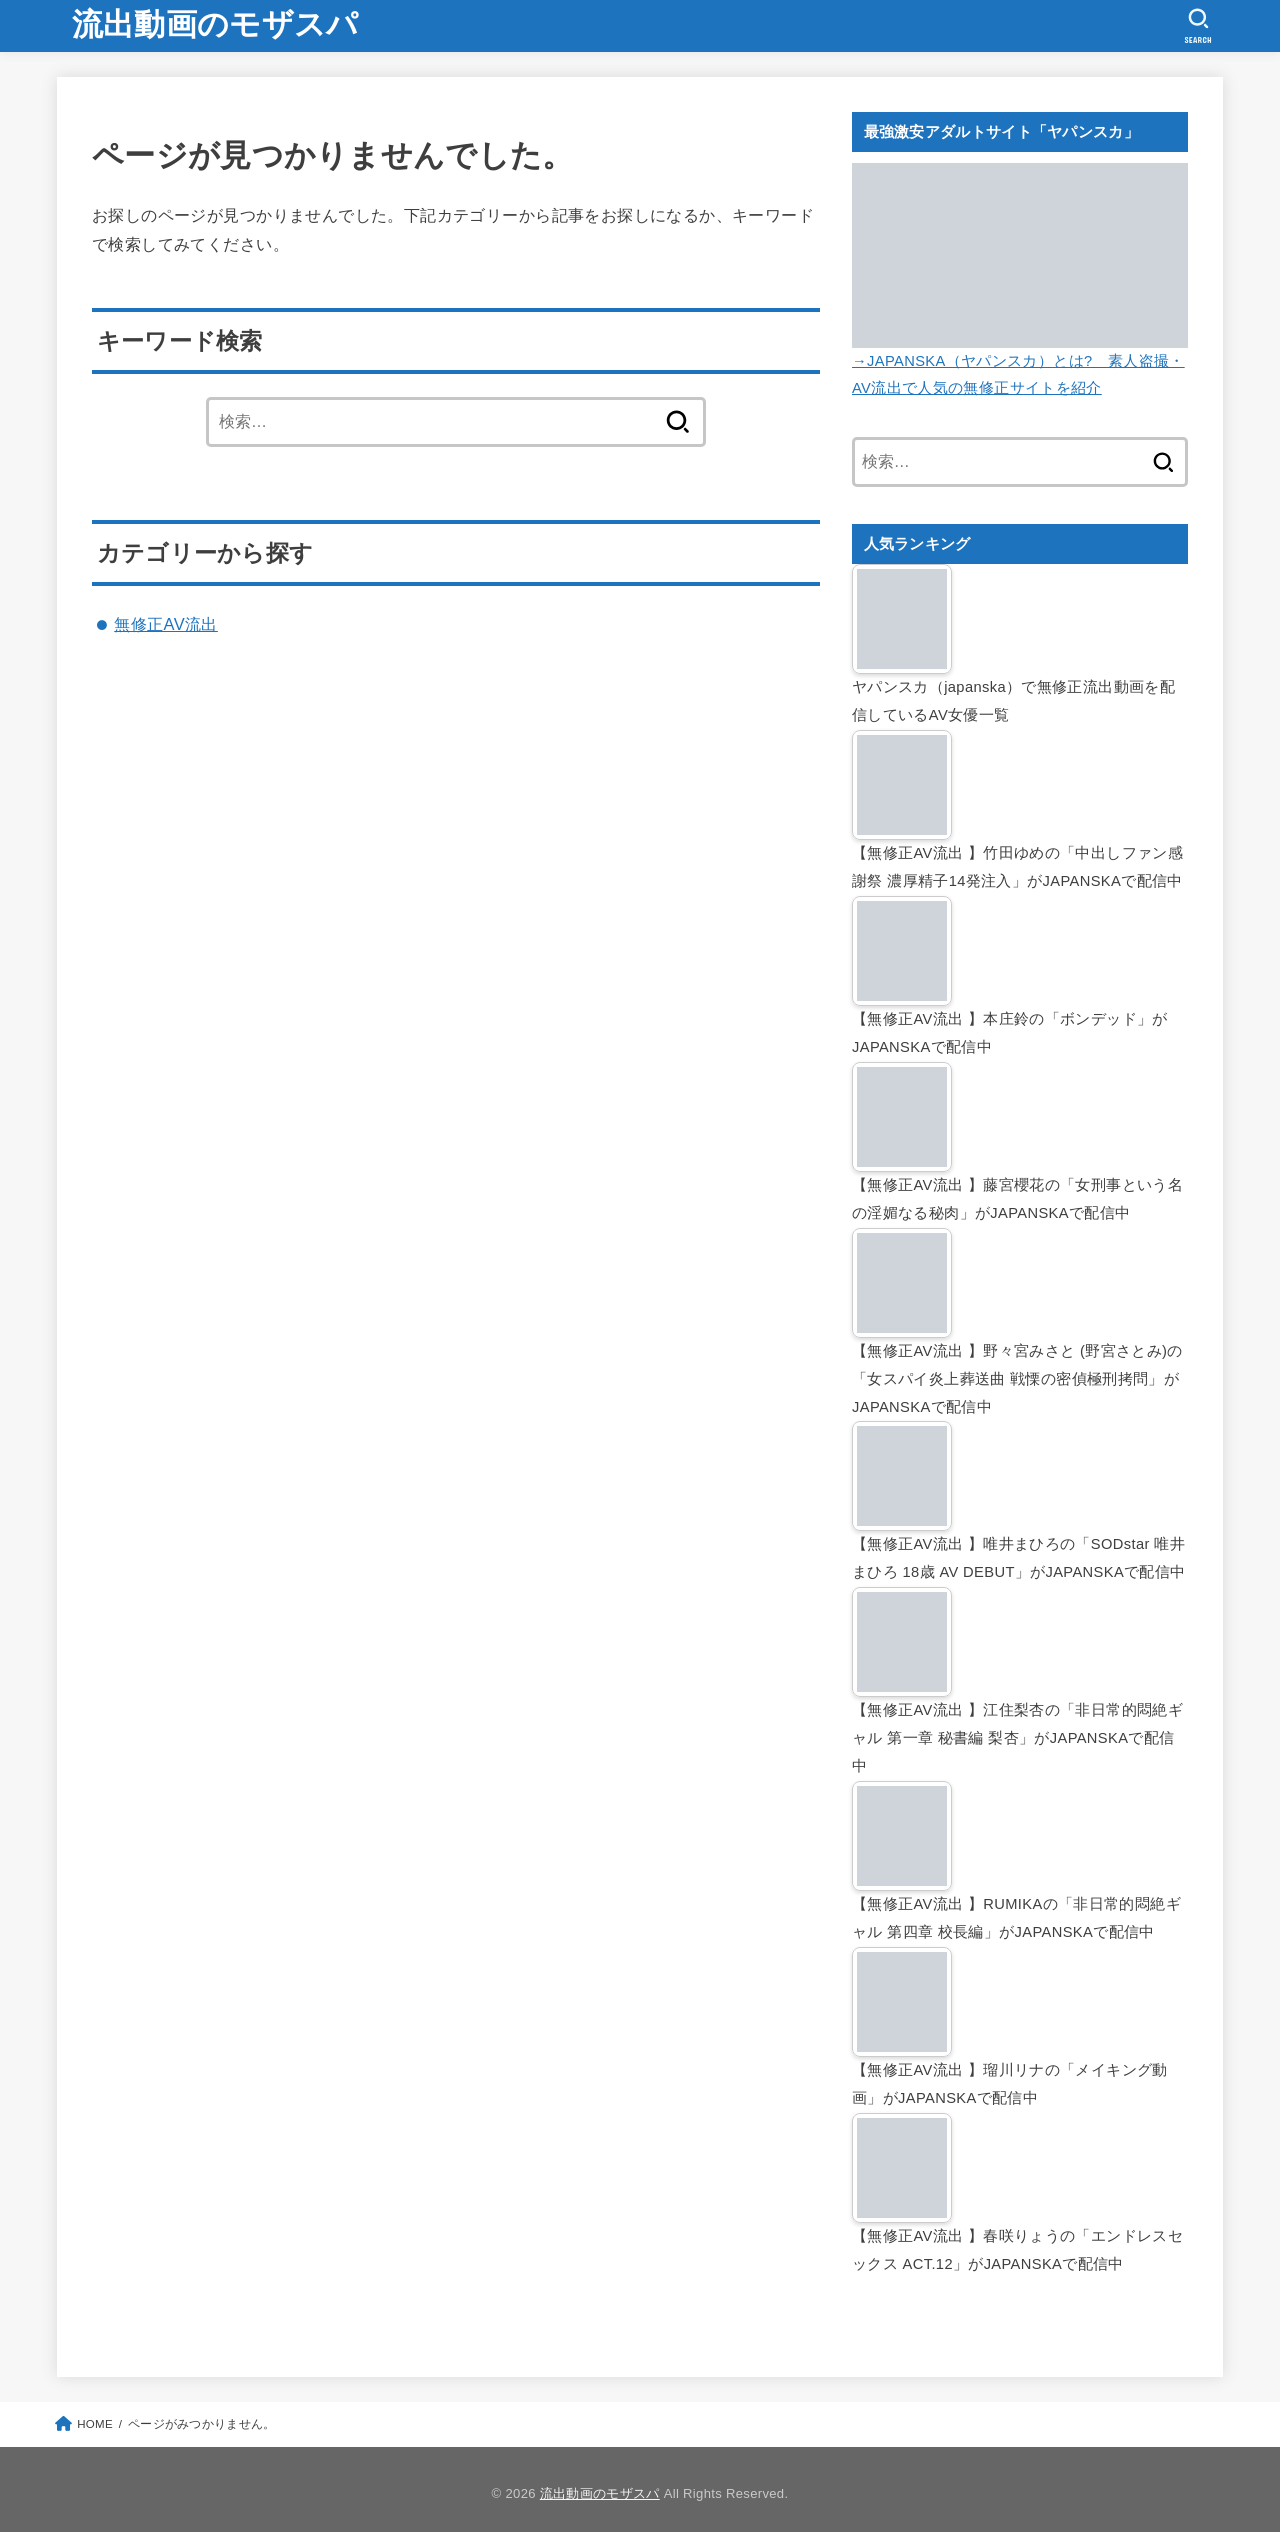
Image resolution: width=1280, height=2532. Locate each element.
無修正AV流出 (166, 624)
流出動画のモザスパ (215, 24)
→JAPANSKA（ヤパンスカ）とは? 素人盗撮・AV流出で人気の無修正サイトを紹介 (1020, 361)
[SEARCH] (1198, 26)
